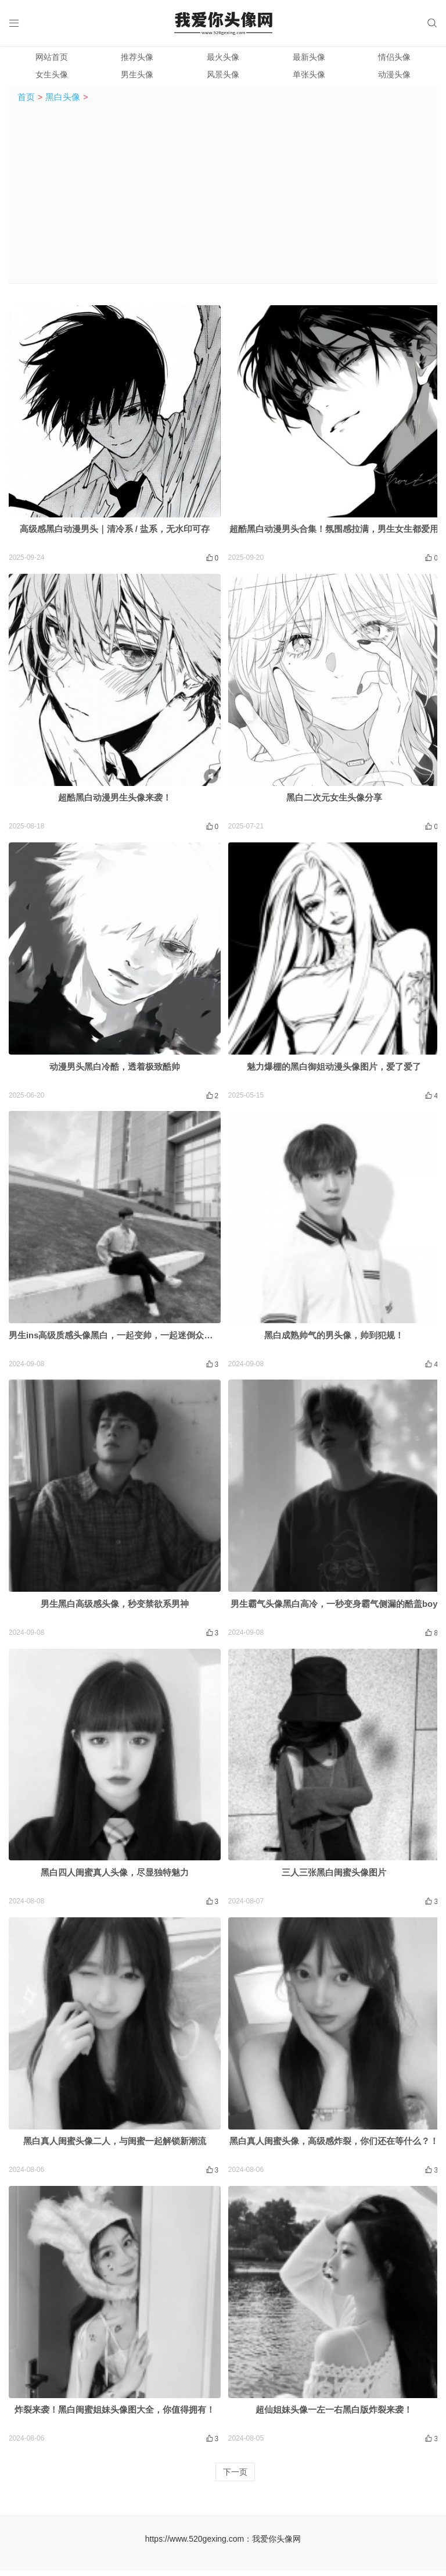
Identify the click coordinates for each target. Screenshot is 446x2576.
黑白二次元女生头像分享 (334, 801)
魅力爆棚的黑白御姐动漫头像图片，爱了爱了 (334, 1069)
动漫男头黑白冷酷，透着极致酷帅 (114, 1069)
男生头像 (137, 77)
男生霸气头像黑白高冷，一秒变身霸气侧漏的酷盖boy (334, 1608)
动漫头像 (394, 77)
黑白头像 (62, 99)
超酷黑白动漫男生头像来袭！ (114, 801)
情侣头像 (394, 59)
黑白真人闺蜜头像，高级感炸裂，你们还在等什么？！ (333, 2145)
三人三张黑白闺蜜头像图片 (334, 1876)
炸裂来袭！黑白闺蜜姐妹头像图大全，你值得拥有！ (115, 2415)
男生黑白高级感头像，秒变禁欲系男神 (115, 1608)
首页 (26, 99)
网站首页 (51, 59)
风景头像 (223, 77)
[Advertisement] (223, 198)
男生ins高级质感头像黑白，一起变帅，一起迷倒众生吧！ (120, 1339)
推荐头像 (137, 59)
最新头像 (309, 59)
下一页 (235, 2476)
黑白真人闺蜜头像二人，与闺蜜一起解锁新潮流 (114, 2145)
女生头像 (51, 77)
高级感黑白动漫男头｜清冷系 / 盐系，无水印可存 (115, 532)
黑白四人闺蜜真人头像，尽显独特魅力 (115, 1876)
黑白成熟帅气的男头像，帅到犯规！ (334, 1339)
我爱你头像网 (276, 2543)
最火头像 (223, 59)
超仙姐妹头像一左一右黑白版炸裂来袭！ (334, 2415)
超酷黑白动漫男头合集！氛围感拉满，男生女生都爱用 (333, 532)
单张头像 (309, 77)
